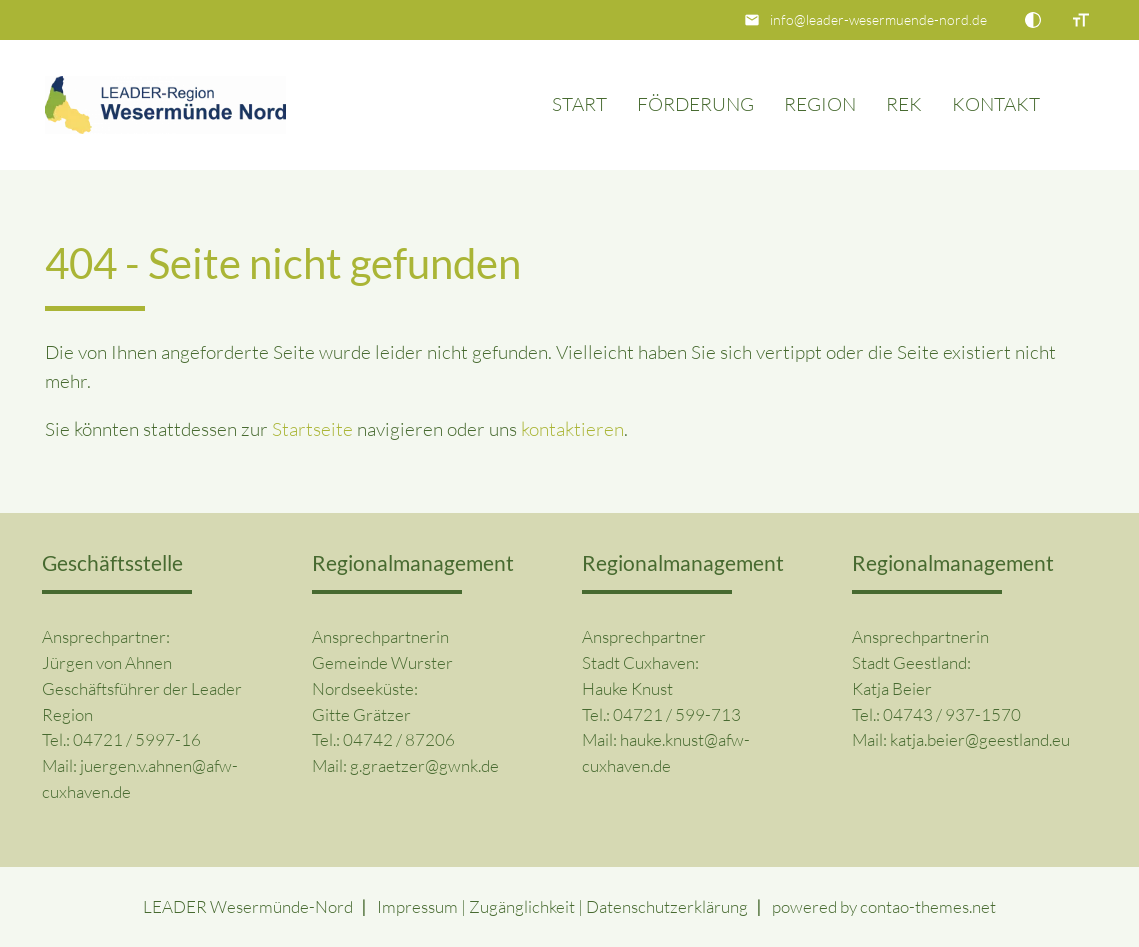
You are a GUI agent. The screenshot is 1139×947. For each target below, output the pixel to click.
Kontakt (996, 104)
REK (904, 104)
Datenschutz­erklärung (667, 906)
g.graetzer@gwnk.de (424, 765)
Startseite (312, 429)
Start (579, 104)
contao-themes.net (928, 906)
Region (820, 104)
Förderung (695, 104)
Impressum (417, 906)
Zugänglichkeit (522, 906)
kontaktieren (572, 429)
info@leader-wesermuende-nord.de (878, 19)
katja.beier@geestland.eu (980, 739)
